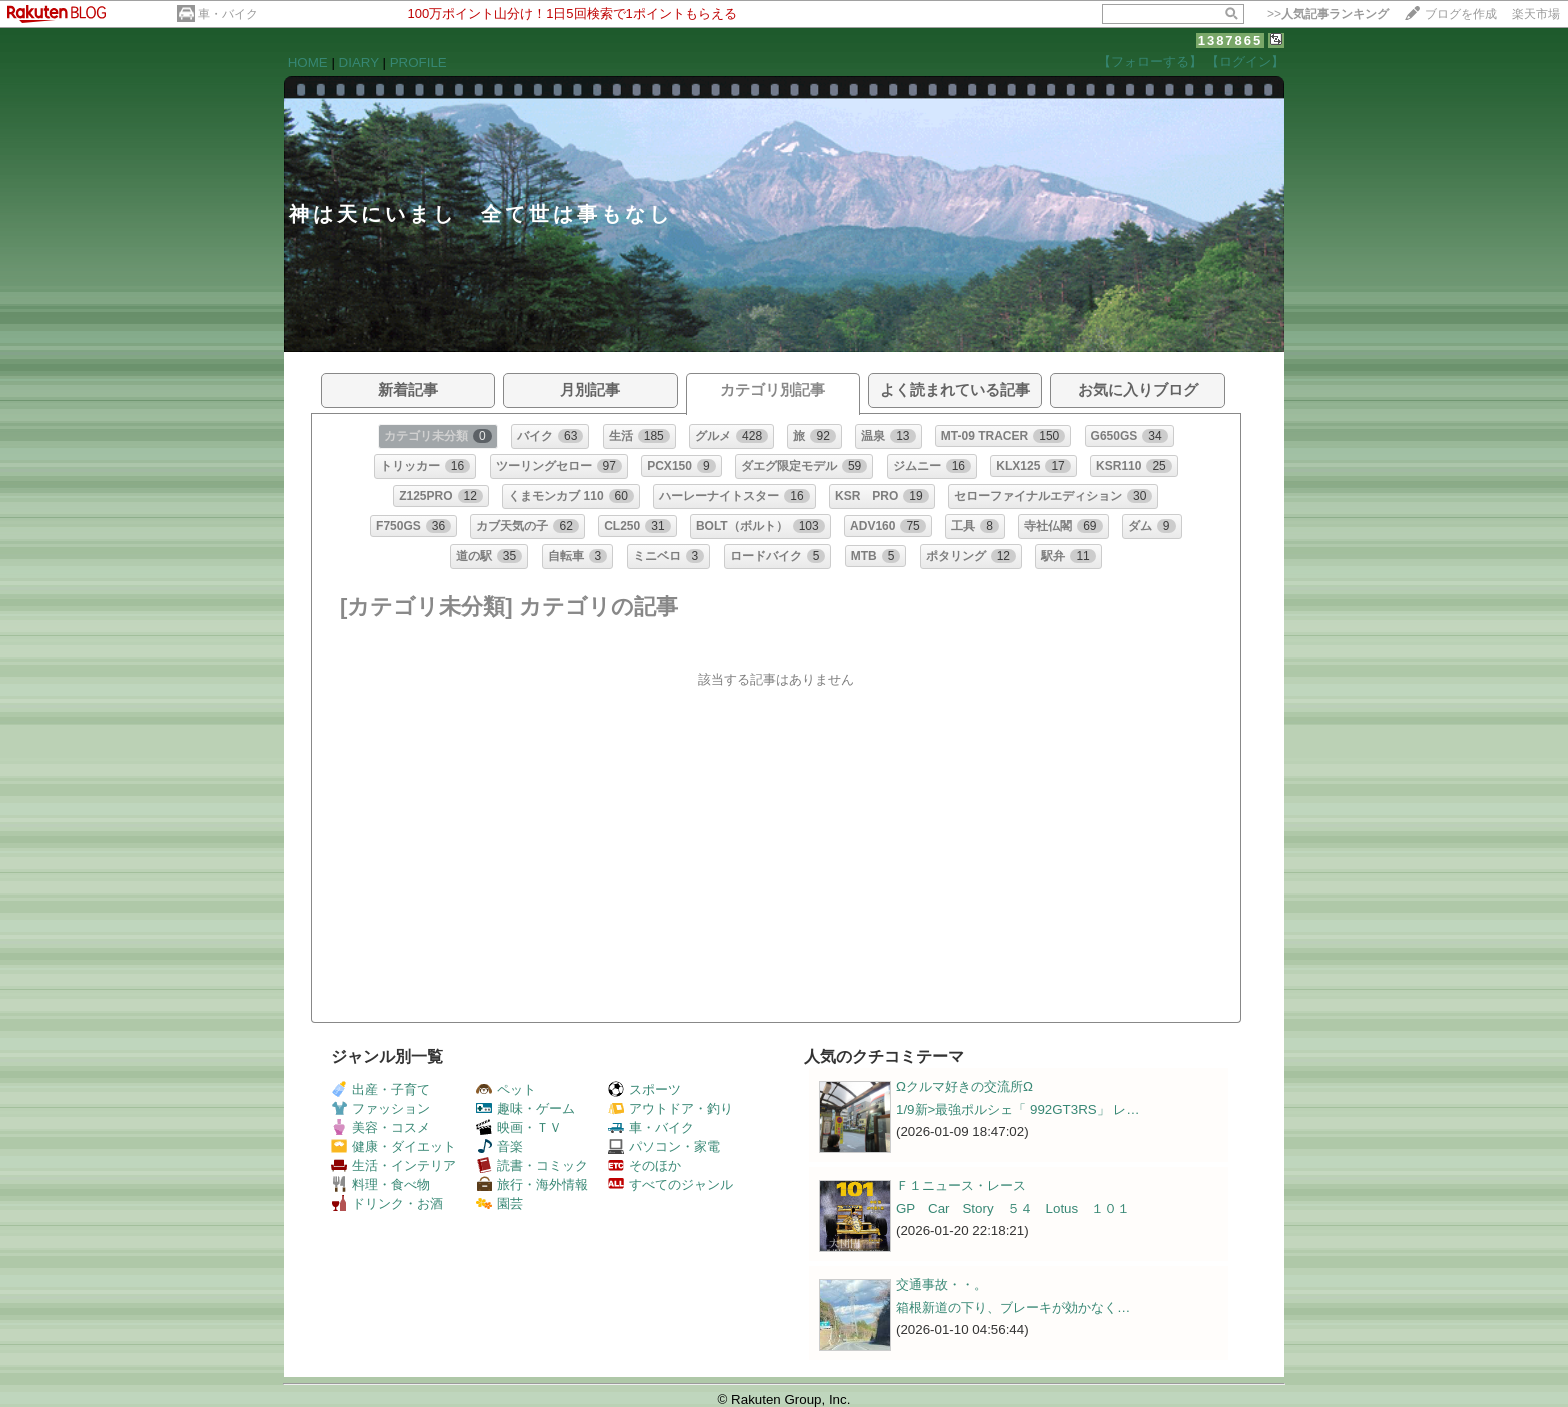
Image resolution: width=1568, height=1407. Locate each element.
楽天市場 (1536, 14)
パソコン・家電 (664, 1146)
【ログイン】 (1245, 61)
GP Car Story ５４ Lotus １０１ (1013, 1208)
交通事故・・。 (941, 1284)
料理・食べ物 (380, 1184)
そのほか (644, 1165)
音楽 (499, 1146)
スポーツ (644, 1089)
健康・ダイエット (393, 1146)
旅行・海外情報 (532, 1184)
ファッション (380, 1108)
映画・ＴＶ (519, 1127)
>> (1328, 14)
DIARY (359, 62)
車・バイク (228, 14)
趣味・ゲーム (525, 1108)
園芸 (499, 1203)
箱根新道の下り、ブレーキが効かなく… (1013, 1307)
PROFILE (418, 62)
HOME (308, 62)
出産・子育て (380, 1089)
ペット (506, 1089)
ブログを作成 (1461, 14)
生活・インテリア (393, 1165)
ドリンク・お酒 (387, 1203)
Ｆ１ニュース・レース (961, 1185)
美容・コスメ (380, 1127)
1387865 (1230, 40)
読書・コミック (532, 1165)
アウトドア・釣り (670, 1108)
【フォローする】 (1150, 61)
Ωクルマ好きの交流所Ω (964, 1086)
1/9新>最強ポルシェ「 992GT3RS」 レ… (1018, 1109)
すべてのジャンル (670, 1184)
